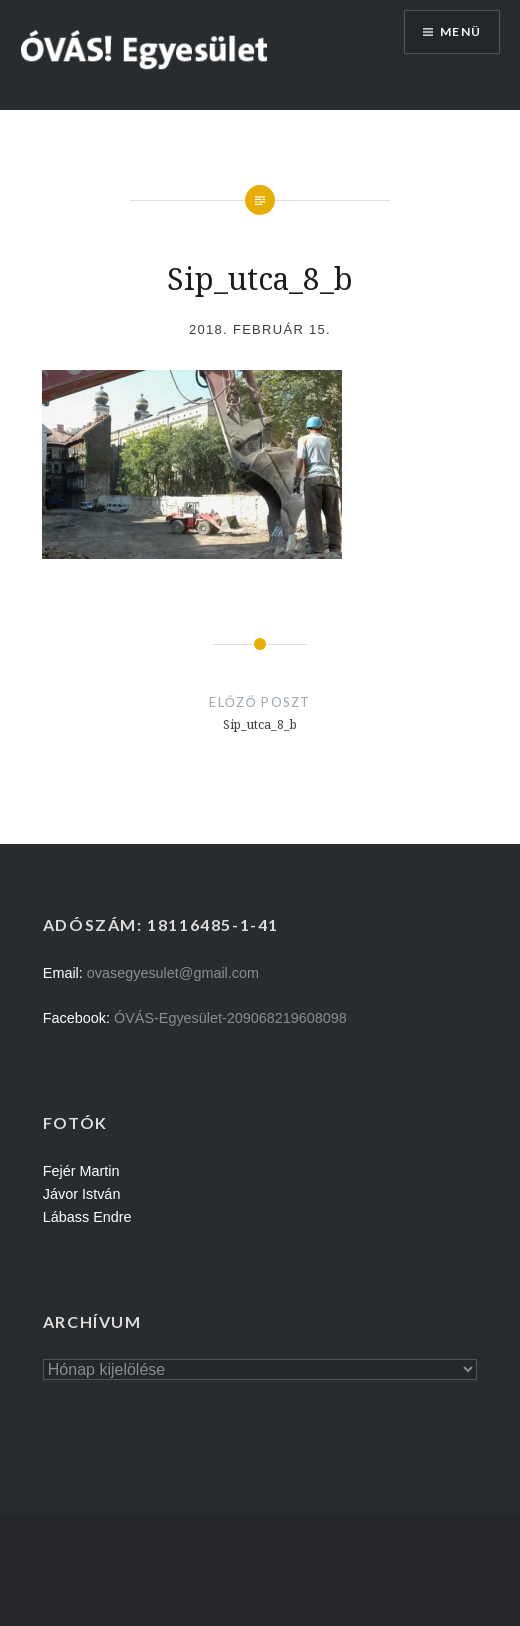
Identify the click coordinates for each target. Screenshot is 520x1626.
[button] (145, 48)
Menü (460, 31)
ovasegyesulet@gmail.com (173, 973)
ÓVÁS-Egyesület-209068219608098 (230, 1018)
